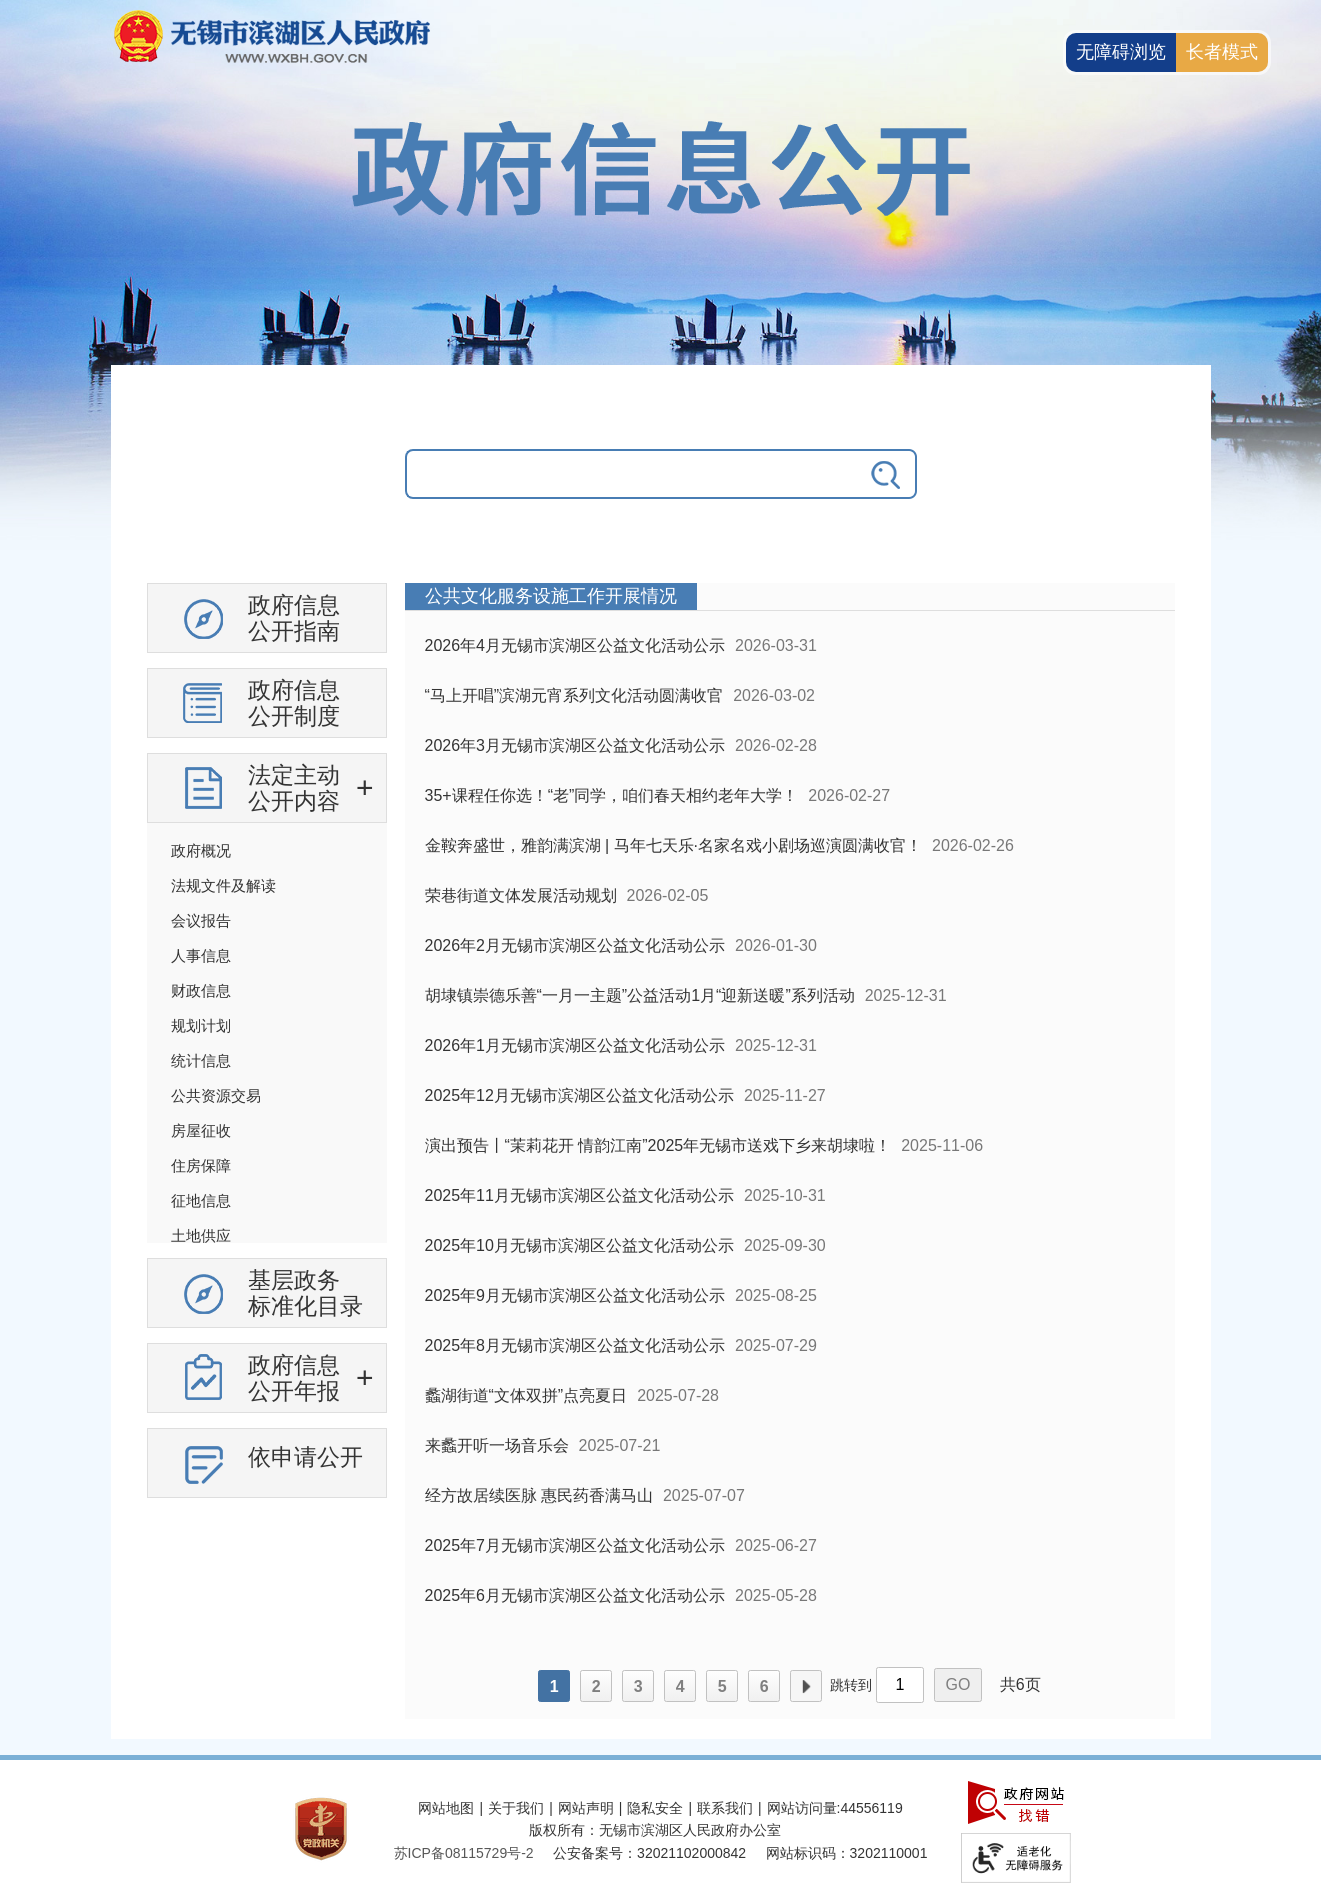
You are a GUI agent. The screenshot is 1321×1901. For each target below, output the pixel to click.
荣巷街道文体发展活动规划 (521, 895)
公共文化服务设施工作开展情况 (551, 596)
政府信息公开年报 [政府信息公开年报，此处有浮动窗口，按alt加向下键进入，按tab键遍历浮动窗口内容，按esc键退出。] (294, 1378)
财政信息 (201, 990)
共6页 (1020, 1684)
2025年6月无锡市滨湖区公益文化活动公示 (575, 1595)
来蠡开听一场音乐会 (497, 1445)
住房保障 (201, 1165)
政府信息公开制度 (294, 703)
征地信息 (201, 1200)
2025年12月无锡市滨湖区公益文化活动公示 (579, 1095)
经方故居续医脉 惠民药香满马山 (539, 1495)
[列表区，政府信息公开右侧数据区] (790, 1151)
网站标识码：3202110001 (847, 1853)
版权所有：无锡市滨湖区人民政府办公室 (655, 1830)
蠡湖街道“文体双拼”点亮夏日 (526, 1395)
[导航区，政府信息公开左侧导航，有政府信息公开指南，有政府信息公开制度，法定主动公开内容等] (267, 1048)
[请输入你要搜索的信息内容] (631, 474)
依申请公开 (305, 1457)
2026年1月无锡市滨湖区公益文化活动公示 (575, 1045)
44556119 (871, 1808)
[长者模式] (1222, 52)
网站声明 (586, 1808)
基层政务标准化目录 (305, 1293)
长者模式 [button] (1222, 52)
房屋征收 (201, 1130)
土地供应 (201, 1235)
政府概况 (201, 850)
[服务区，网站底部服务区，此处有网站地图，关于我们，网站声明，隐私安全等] (661, 1830)
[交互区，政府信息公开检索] (661, 489)
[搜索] (887, 474)
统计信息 (201, 1060)
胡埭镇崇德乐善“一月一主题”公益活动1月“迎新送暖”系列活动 (640, 995)
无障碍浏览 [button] (1121, 52)
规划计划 (201, 1025)
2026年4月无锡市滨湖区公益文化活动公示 (575, 645)
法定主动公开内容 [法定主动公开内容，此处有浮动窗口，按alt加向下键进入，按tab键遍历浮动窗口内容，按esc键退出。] (294, 788)
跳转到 (851, 1685)
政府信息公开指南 (294, 618)
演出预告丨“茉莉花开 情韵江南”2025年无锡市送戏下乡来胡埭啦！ (658, 1145)
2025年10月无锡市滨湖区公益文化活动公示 (579, 1245)
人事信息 (201, 955)
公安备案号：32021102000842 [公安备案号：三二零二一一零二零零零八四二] (649, 1853)
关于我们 (516, 1808)
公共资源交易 (216, 1095)
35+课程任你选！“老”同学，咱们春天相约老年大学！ (612, 795)
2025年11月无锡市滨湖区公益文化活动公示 (579, 1195)
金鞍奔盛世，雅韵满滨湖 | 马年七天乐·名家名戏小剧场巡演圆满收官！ (674, 845)
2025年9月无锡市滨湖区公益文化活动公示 (575, 1295)
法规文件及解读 (223, 885)
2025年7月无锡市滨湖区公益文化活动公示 (575, 1545)
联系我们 (725, 1808)
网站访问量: (804, 1808)
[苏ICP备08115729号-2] (464, 1853)
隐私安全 (655, 1808)
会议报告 (201, 920)
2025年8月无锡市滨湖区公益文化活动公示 (575, 1345)
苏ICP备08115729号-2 (464, 1853)
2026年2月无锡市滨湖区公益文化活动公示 (575, 945)
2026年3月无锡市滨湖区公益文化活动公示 (575, 745)
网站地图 (446, 1808)
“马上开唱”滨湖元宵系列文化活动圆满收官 (574, 695)
